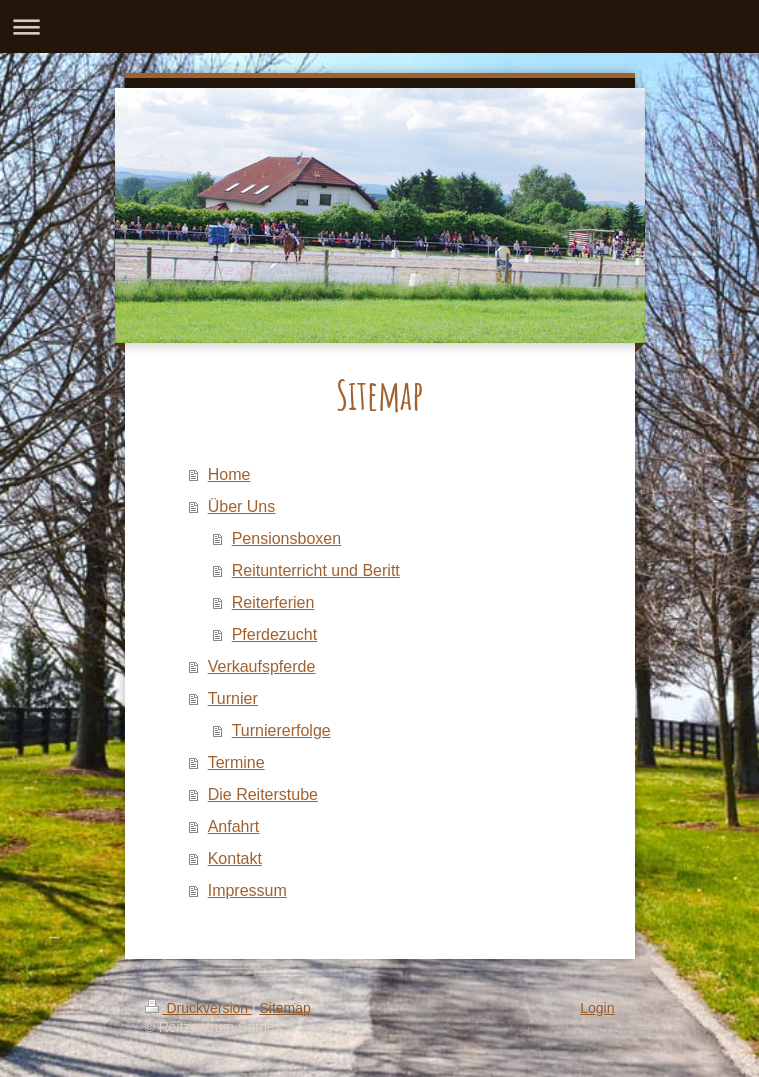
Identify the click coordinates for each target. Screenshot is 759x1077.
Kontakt (235, 858)
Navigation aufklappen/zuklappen (379, 26)
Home (229, 474)
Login (597, 1008)
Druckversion (198, 1008)
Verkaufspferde (262, 666)
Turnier (233, 698)
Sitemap (285, 1008)
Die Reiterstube (263, 794)
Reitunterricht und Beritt (316, 570)
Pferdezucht (274, 634)
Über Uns (242, 506)
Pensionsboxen (286, 538)
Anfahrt (234, 826)
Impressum (247, 890)
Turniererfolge (281, 730)
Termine (236, 762)
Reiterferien (273, 602)
